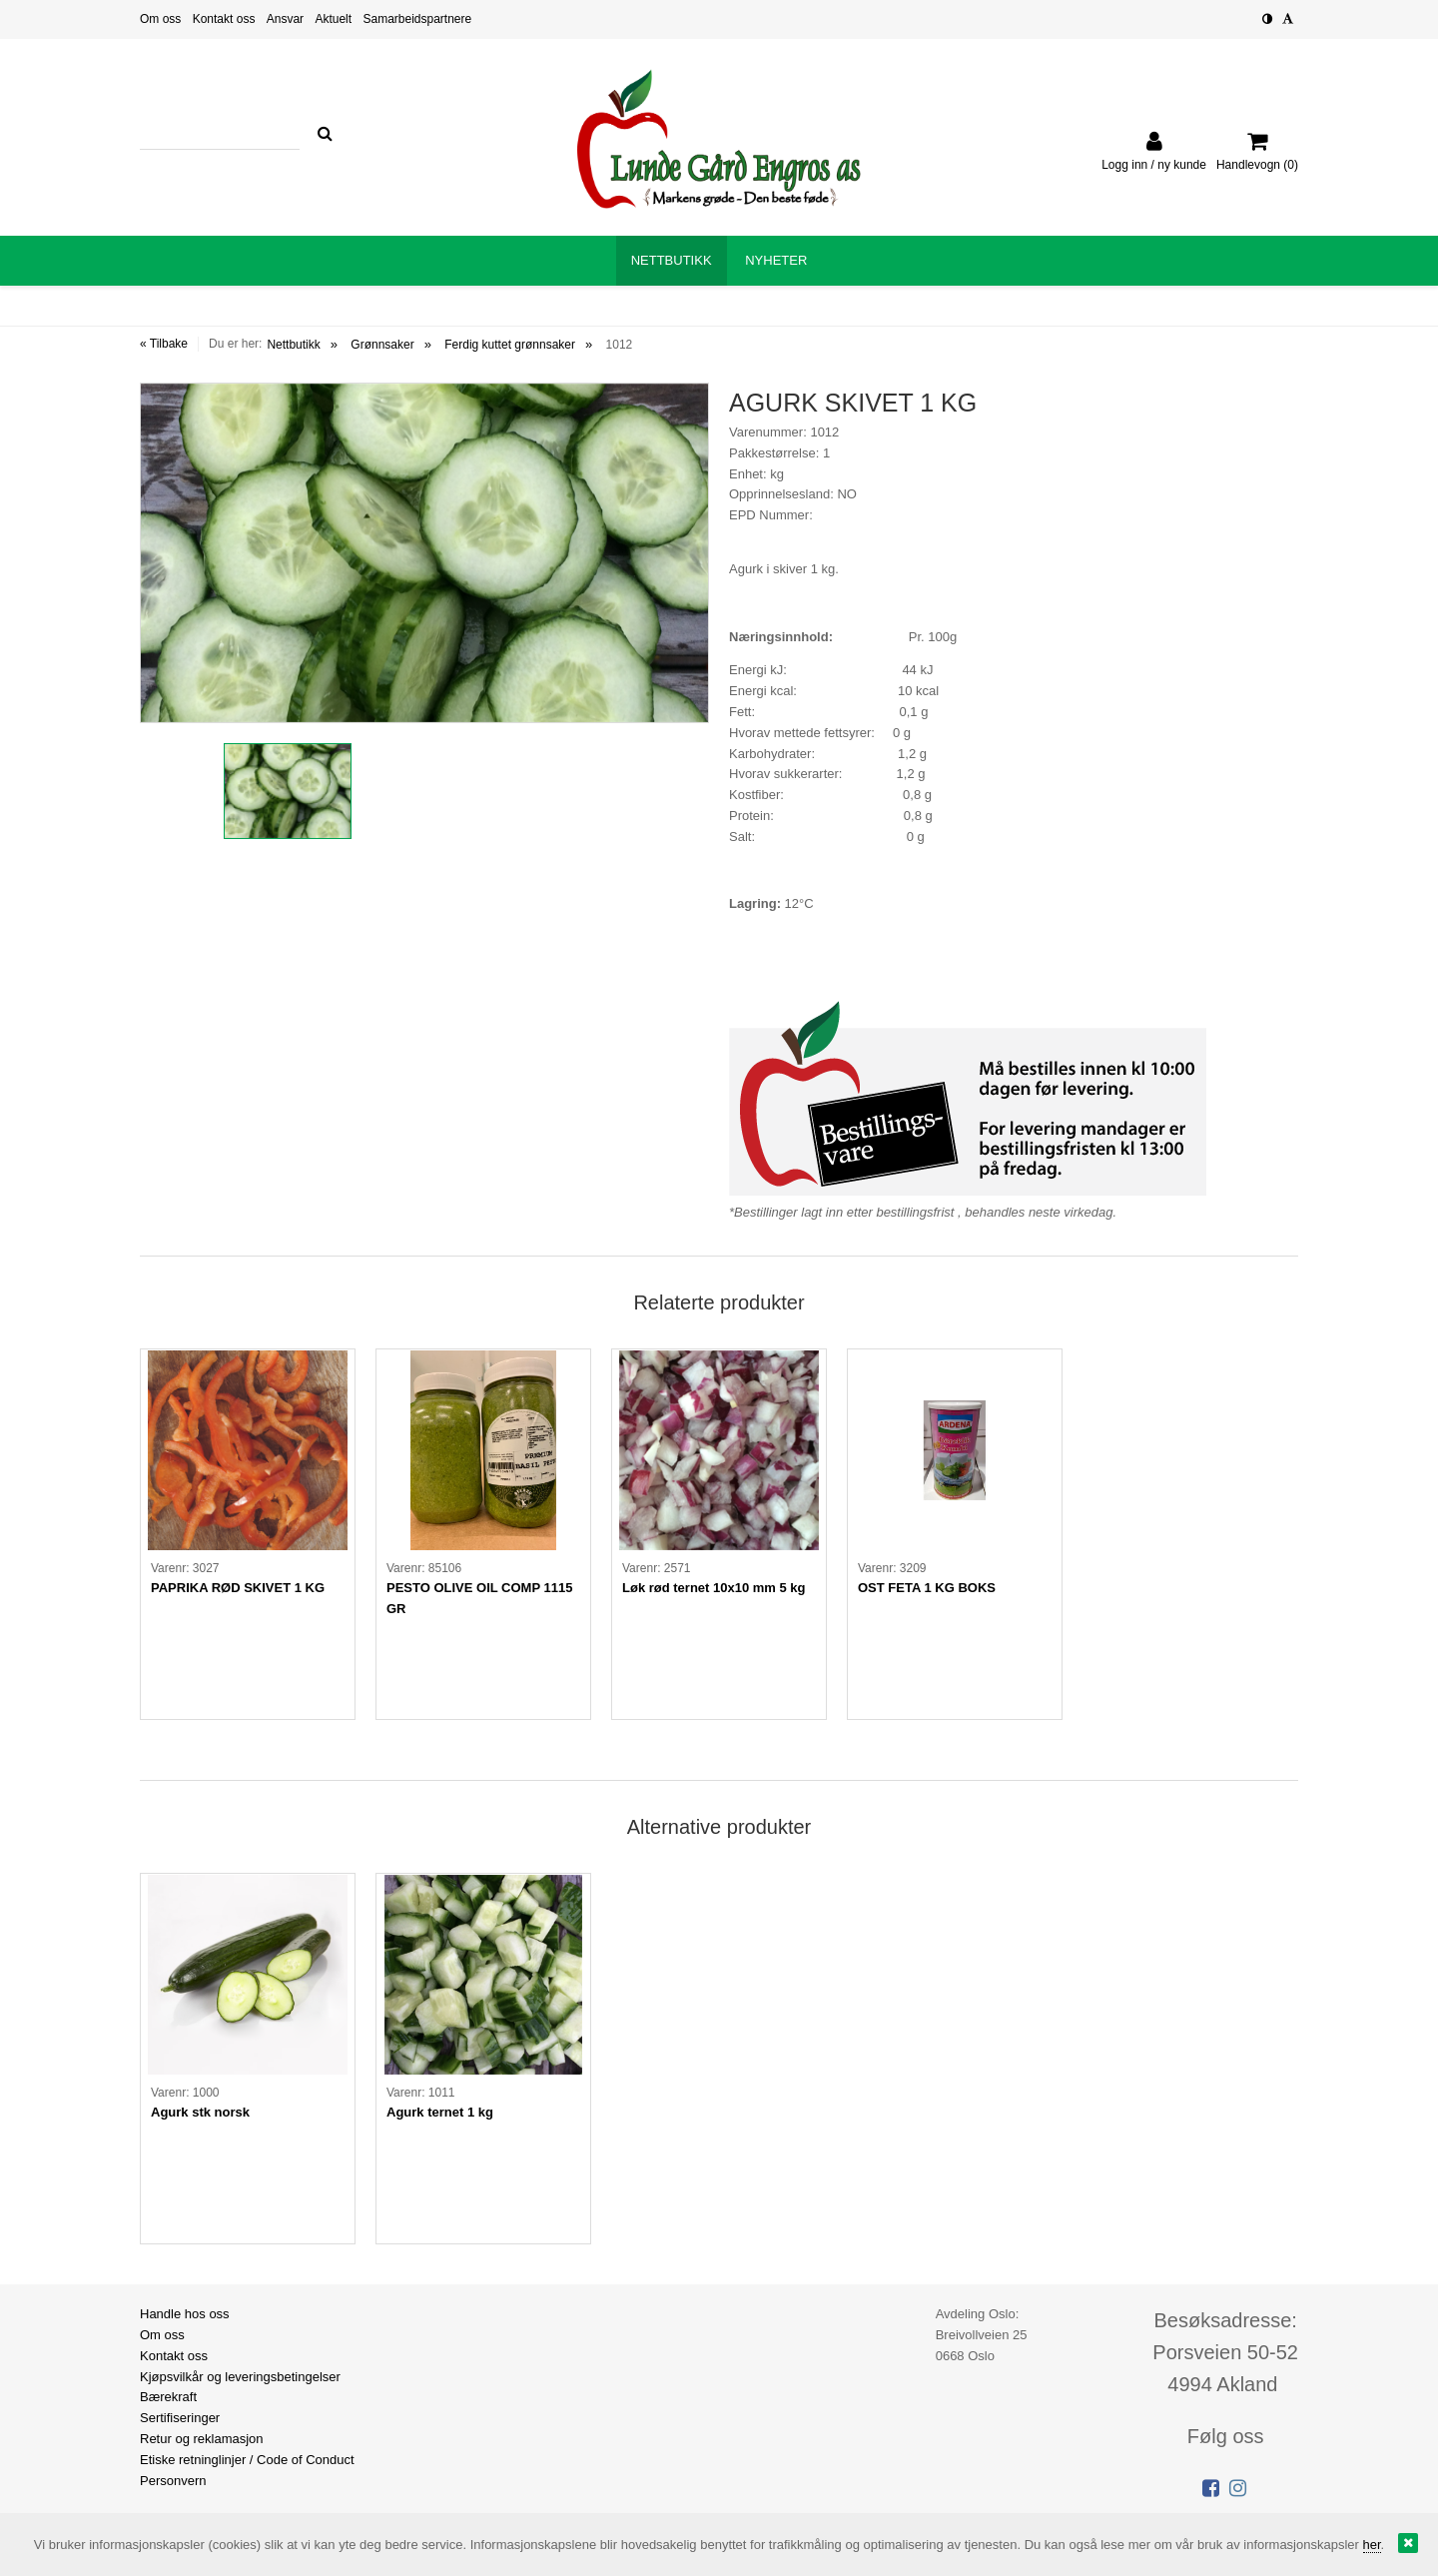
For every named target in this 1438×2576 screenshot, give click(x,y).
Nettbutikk (293, 345)
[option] (424, 553)
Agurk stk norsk (200, 2112)
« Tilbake (164, 344)
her (1372, 2544)
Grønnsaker (382, 345)
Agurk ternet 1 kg (439, 2112)
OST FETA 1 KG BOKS (927, 1587)
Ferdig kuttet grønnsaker (509, 345)
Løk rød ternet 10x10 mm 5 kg (714, 1587)
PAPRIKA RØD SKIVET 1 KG (238, 1587)
